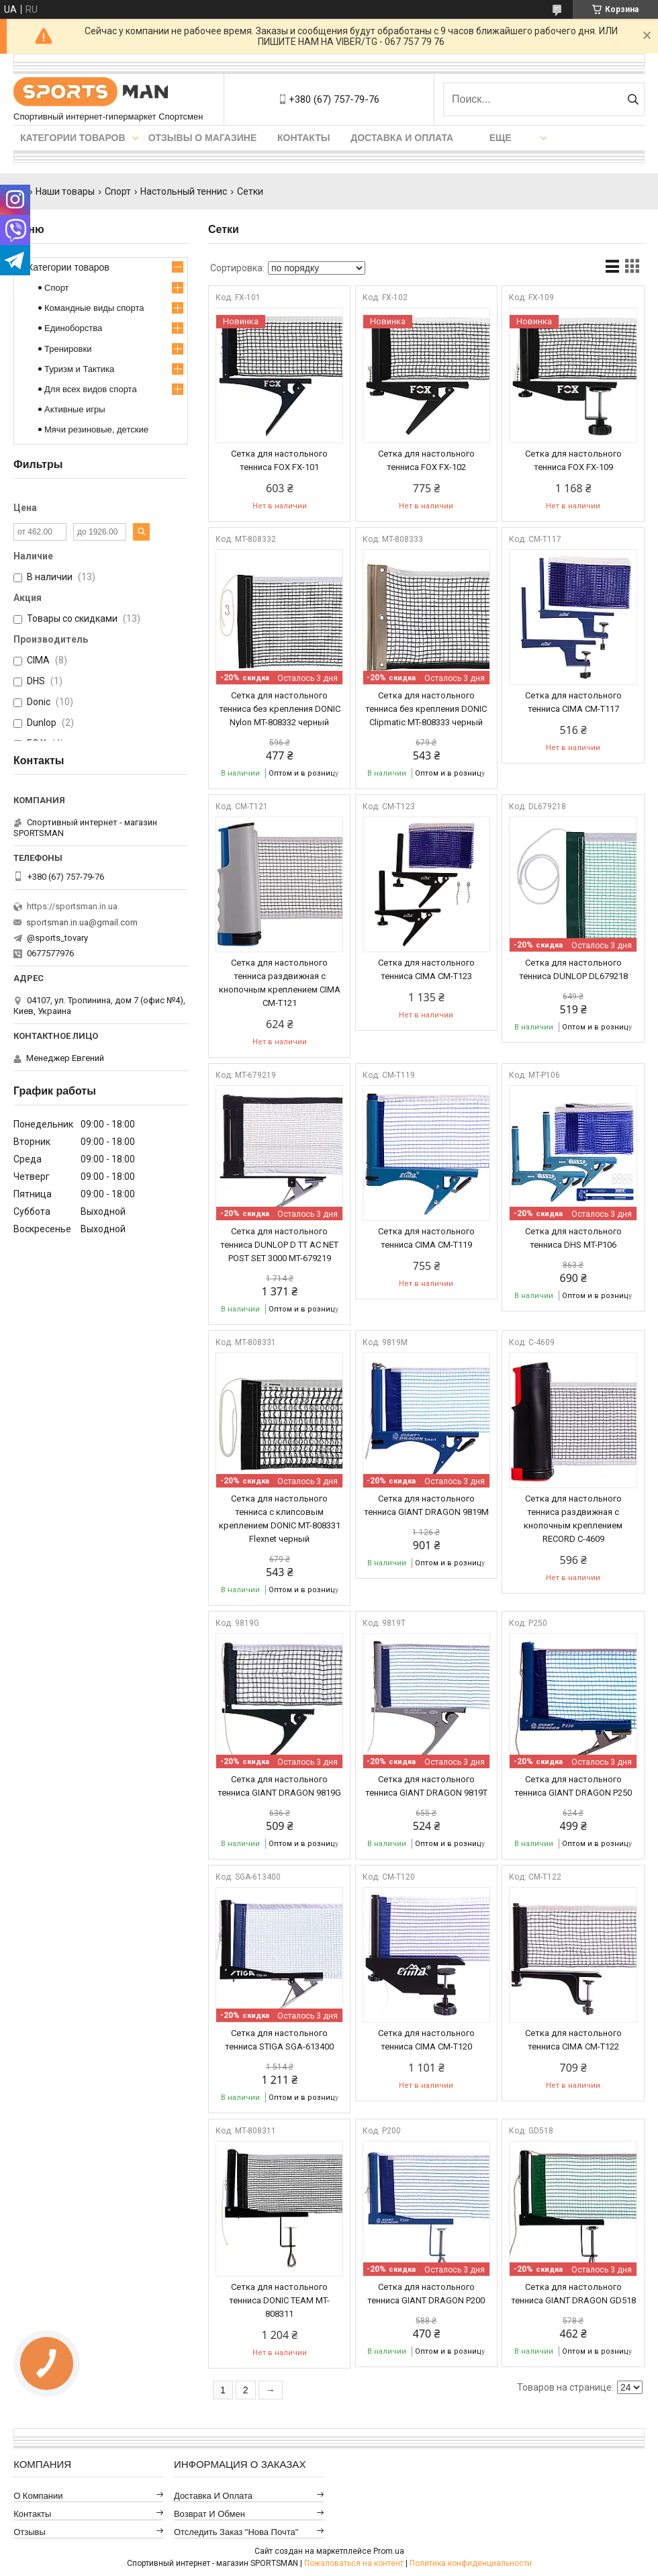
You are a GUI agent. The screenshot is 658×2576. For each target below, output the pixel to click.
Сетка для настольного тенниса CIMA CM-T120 (426, 2040)
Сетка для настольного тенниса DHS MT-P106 (573, 1238)
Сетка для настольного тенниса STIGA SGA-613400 (279, 2040)
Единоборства (73, 328)
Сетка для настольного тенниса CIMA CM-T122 (573, 2040)
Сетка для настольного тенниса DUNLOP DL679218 (573, 969)
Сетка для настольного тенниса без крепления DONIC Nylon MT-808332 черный (279, 708)
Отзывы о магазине (202, 137)
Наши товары (65, 191)
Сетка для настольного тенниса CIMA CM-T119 (426, 1238)
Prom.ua (388, 2551)
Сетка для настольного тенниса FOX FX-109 (573, 460)
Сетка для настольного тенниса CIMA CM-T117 (573, 702)
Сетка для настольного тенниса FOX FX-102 (426, 460)
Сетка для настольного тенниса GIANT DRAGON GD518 (573, 2293)
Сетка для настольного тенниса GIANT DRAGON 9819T (426, 1786)
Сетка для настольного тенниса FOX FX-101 (279, 460)
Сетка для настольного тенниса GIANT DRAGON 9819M (426, 1505)
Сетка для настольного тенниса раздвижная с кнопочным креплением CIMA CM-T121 (279, 983)
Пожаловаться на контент (354, 2563)
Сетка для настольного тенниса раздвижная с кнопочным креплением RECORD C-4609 (573, 1518)
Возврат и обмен (209, 2514)
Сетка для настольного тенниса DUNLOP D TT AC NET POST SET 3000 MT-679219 (279, 1244)
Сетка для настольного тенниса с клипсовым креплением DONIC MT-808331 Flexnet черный (279, 1518)
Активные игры (74, 409)
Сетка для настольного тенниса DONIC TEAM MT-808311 (279, 2300)
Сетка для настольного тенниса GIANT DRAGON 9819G (279, 1786)
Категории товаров (73, 137)
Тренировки (67, 349)
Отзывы (29, 2532)
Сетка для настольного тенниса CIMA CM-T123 (426, 969)
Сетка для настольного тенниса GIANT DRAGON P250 (573, 1786)
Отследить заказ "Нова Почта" (236, 2532)
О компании (37, 2496)
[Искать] (633, 99)
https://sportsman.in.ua (72, 906)
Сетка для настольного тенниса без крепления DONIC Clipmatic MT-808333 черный (426, 708)
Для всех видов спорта (90, 389)
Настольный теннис (183, 191)
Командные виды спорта (94, 308)
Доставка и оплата (401, 137)
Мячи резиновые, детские (96, 429)
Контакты (303, 137)
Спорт (118, 191)
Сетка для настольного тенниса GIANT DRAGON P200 (426, 2293)
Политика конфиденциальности (471, 2563)
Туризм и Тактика (79, 369)
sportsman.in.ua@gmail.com (82, 922)
